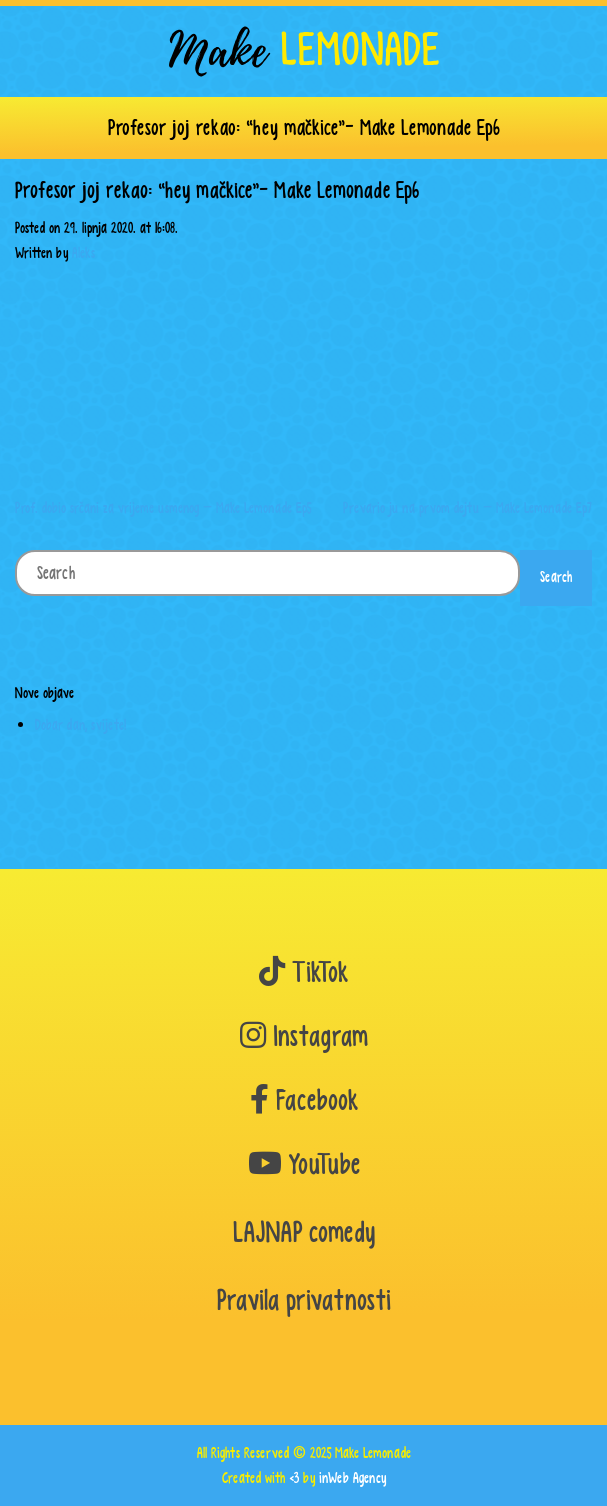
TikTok (303, 972)
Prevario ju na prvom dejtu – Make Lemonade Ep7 (467, 507)
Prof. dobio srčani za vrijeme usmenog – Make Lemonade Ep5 (163, 507)
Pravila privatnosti (304, 1300)
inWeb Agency (352, 1477)
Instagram (304, 1036)
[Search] (267, 573)
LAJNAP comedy (304, 1232)
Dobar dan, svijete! (80, 724)
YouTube (304, 1164)
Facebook (304, 1100)
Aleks (83, 252)
